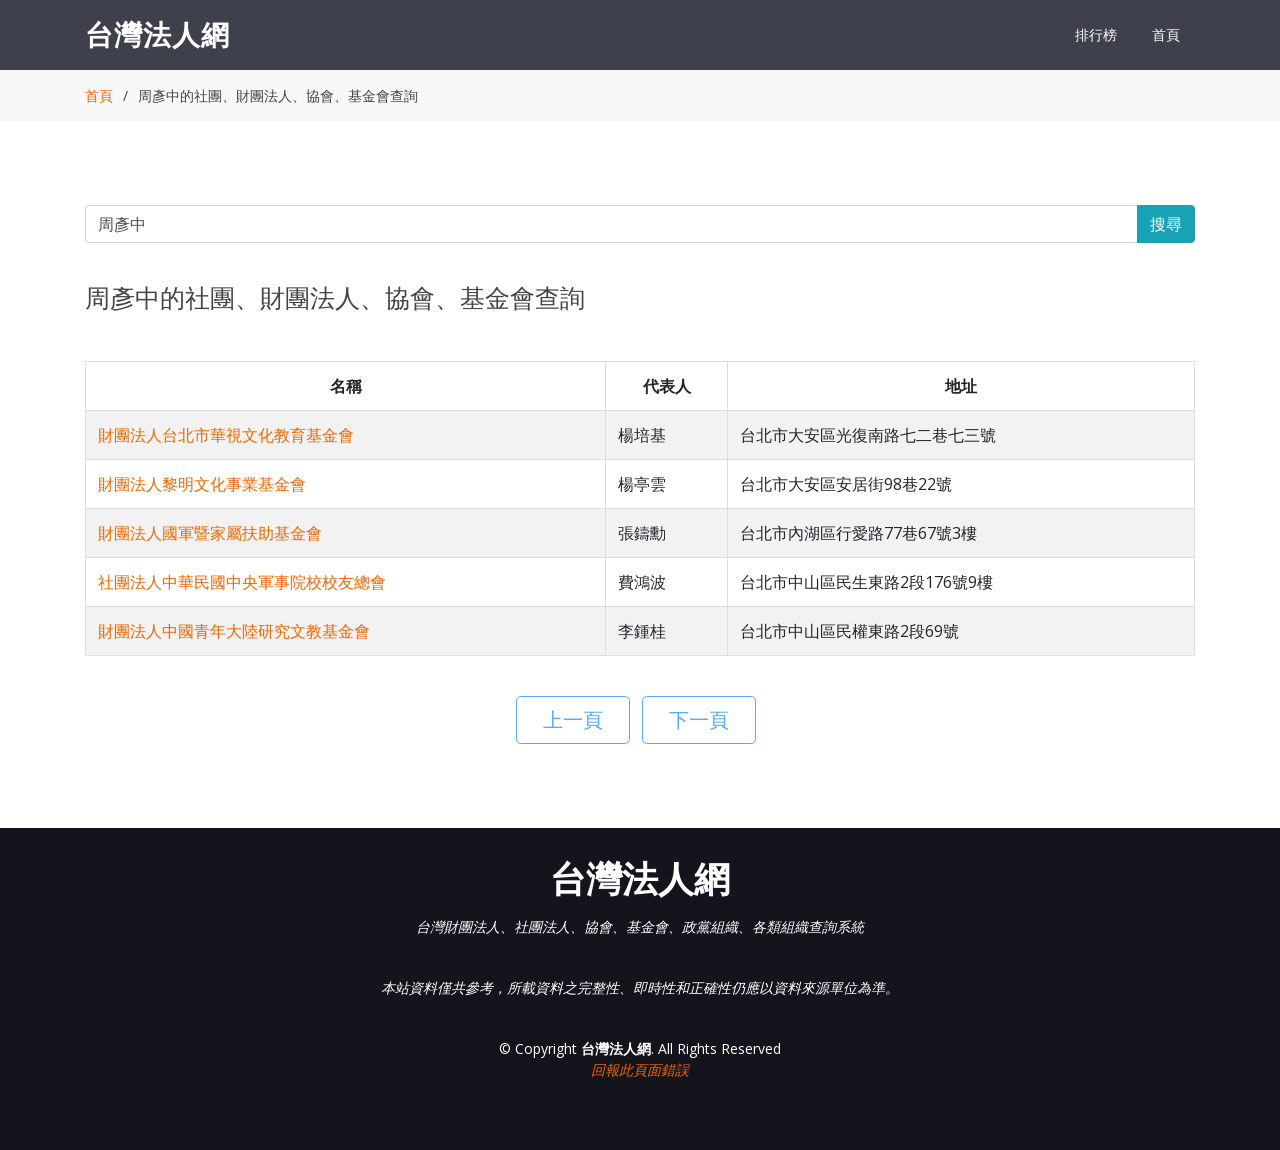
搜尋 (1166, 224)
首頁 (1166, 34)
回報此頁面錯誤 (640, 1069)
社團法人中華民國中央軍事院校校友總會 (242, 582)
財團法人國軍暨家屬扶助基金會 (210, 533)
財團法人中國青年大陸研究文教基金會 (234, 631)
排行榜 (1096, 34)
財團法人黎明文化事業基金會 (202, 484)
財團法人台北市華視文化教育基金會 (226, 435)
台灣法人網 (157, 34)
